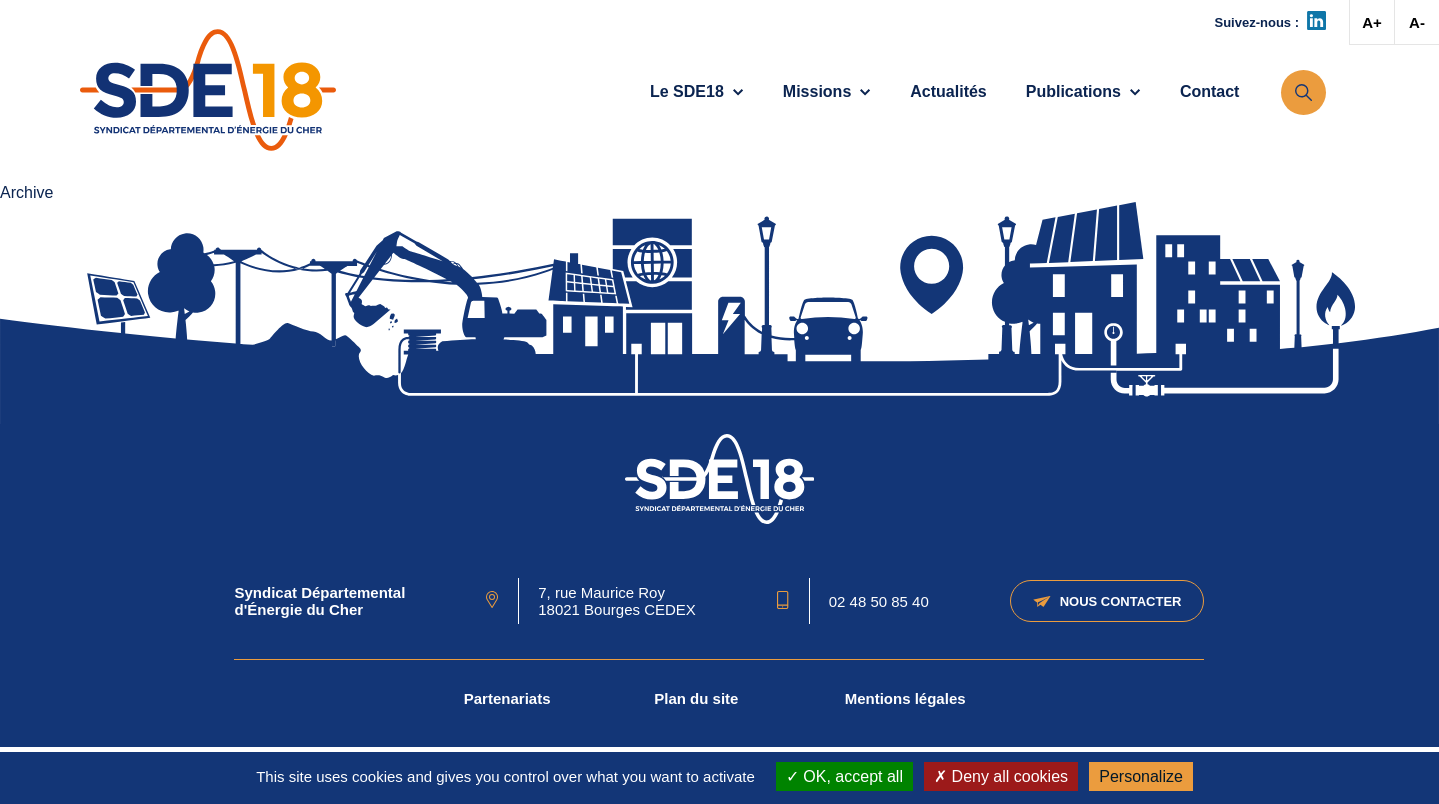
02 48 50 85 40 (879, 601)
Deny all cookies (1001, 776)
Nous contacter (1107, 601)
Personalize (1141, 776)
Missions (827, 91)
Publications (1083, 91)
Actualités (948, 91)
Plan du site (696, 698)
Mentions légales (905, 698)
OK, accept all (844, 776)
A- (1417, 22)
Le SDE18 (697, 91)
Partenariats (507, 698)
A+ (1372, 22)
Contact (1210, 91)
